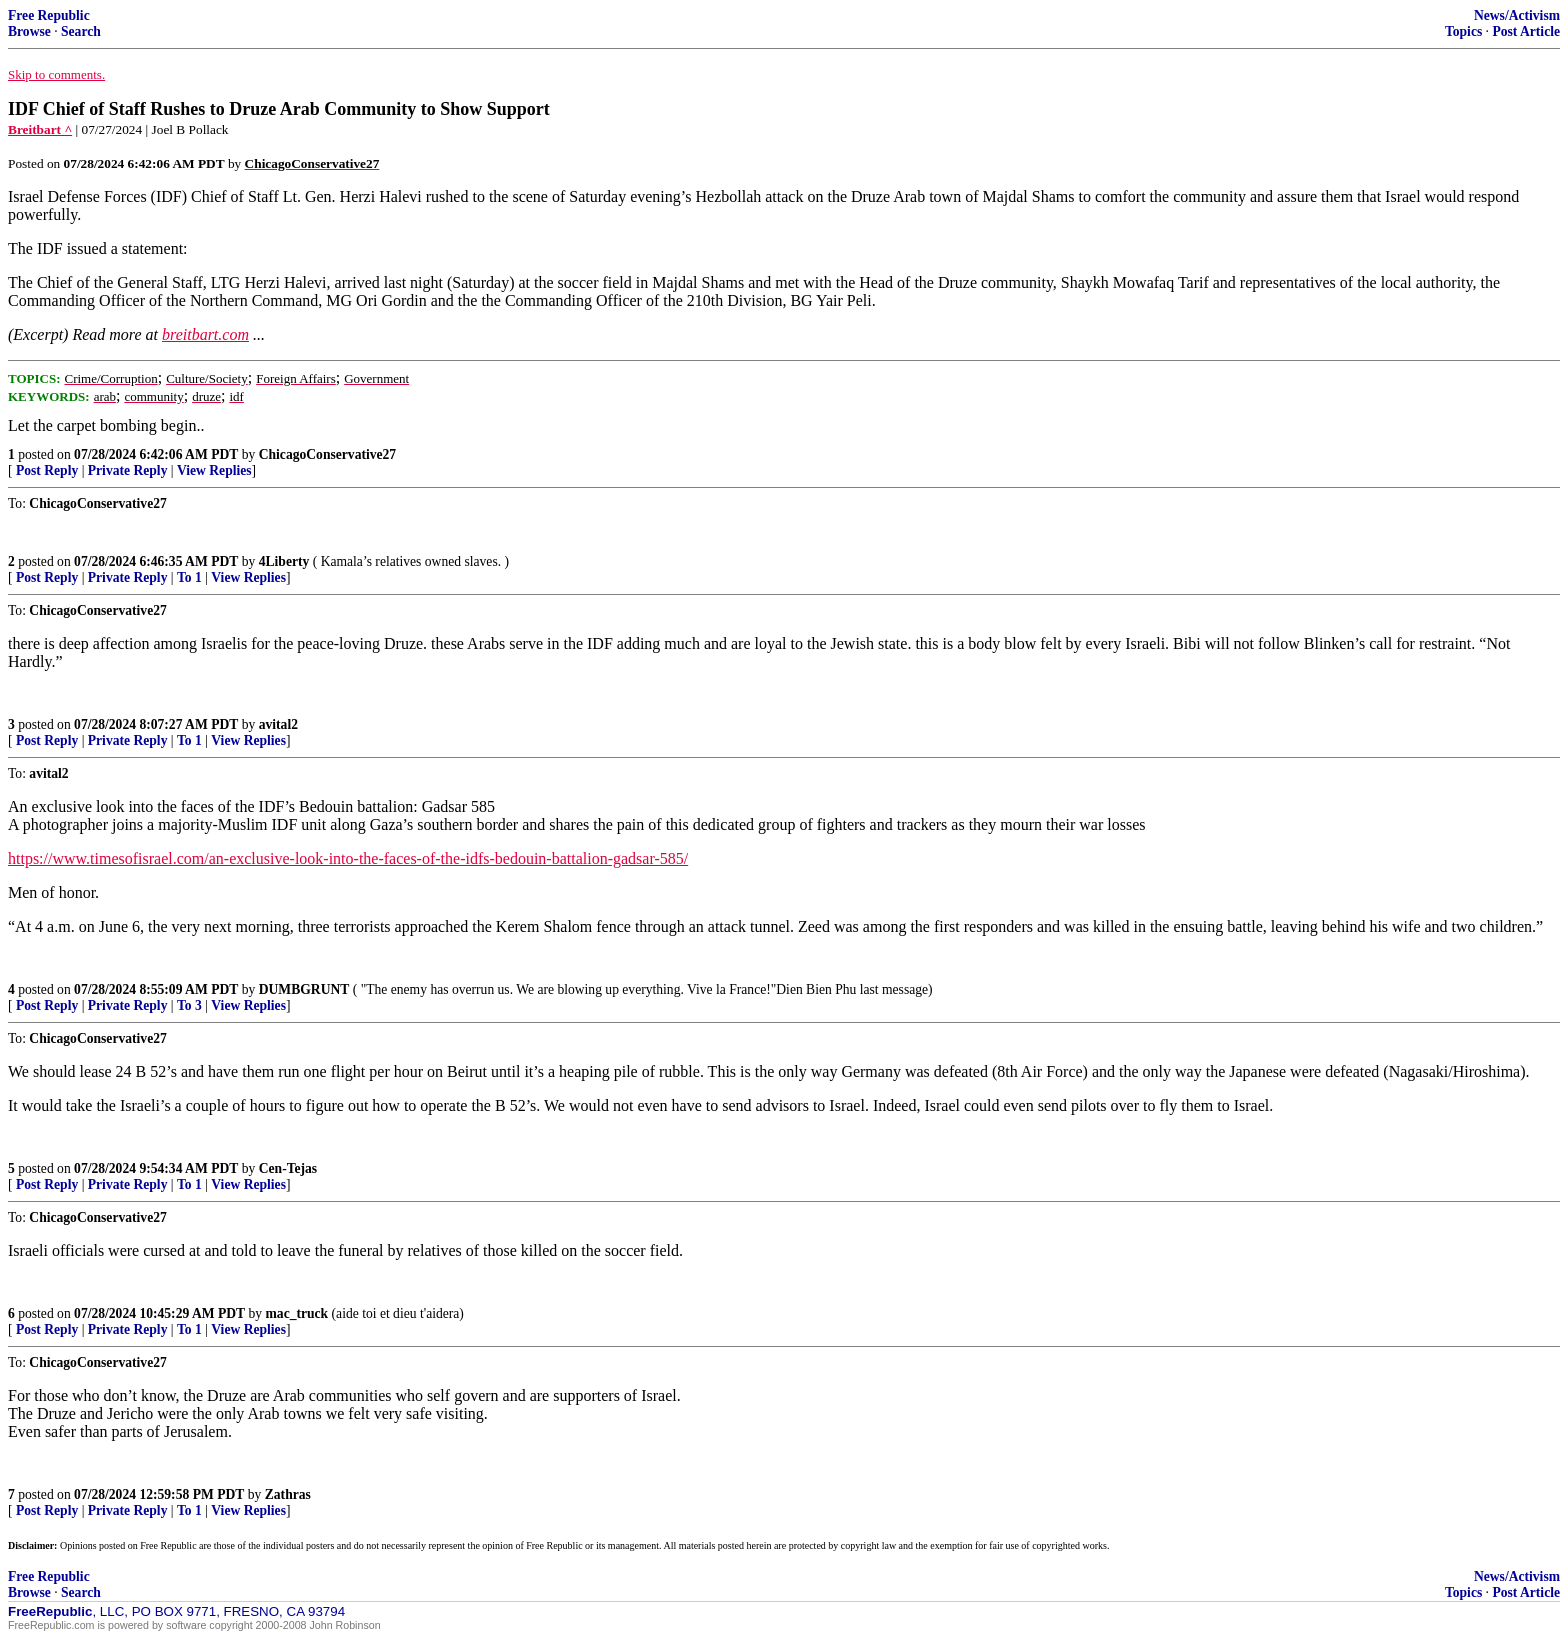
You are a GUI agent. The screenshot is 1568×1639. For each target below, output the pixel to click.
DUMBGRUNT (304, 989)
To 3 (189, 1005)
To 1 (189, 577)
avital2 (278, 724)
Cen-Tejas (288, 1168)
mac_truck (297, 1313)
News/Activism (1517, 15)
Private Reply (128, 470)
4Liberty (284, 561)
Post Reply (47, 470)
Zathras (288, 1494)
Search (81, 31)
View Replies (214, 470)
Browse (29, 31)
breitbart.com (205, 334)
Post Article (1526, 31)
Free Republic (49, 15)
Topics (1463, 31)
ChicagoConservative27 (327, 454)
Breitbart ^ (40, 129)
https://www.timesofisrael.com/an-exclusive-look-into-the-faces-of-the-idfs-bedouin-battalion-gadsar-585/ (348, 858)
